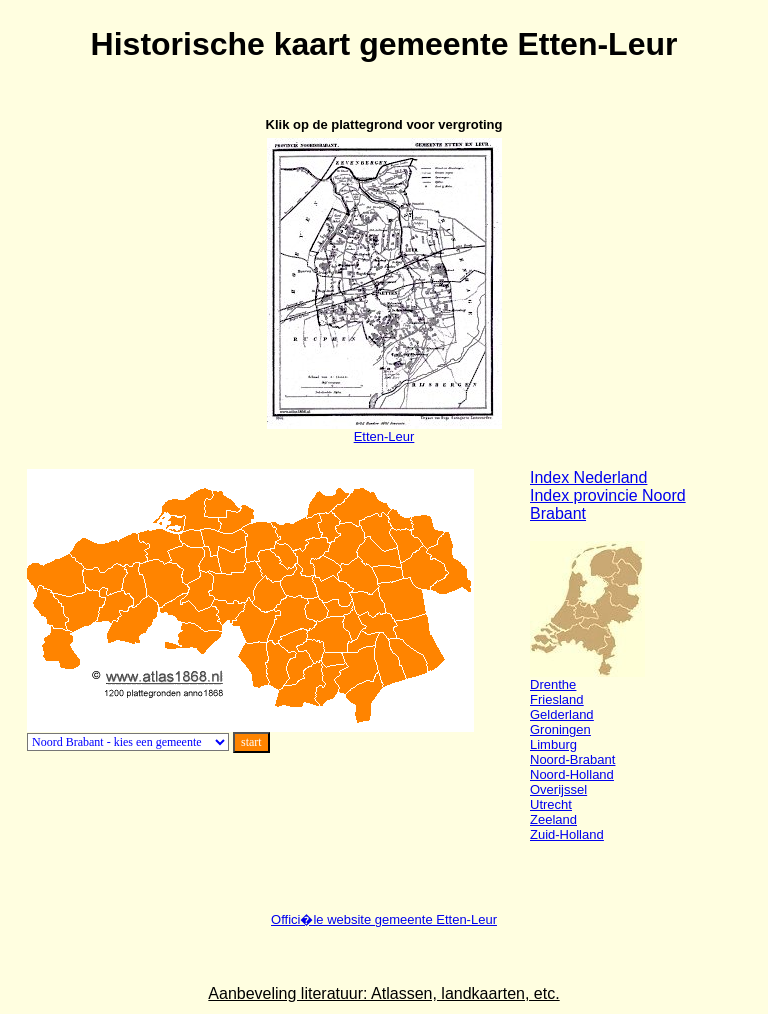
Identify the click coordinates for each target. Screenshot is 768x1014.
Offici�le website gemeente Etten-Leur (384, 919)
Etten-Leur (384, 430)
